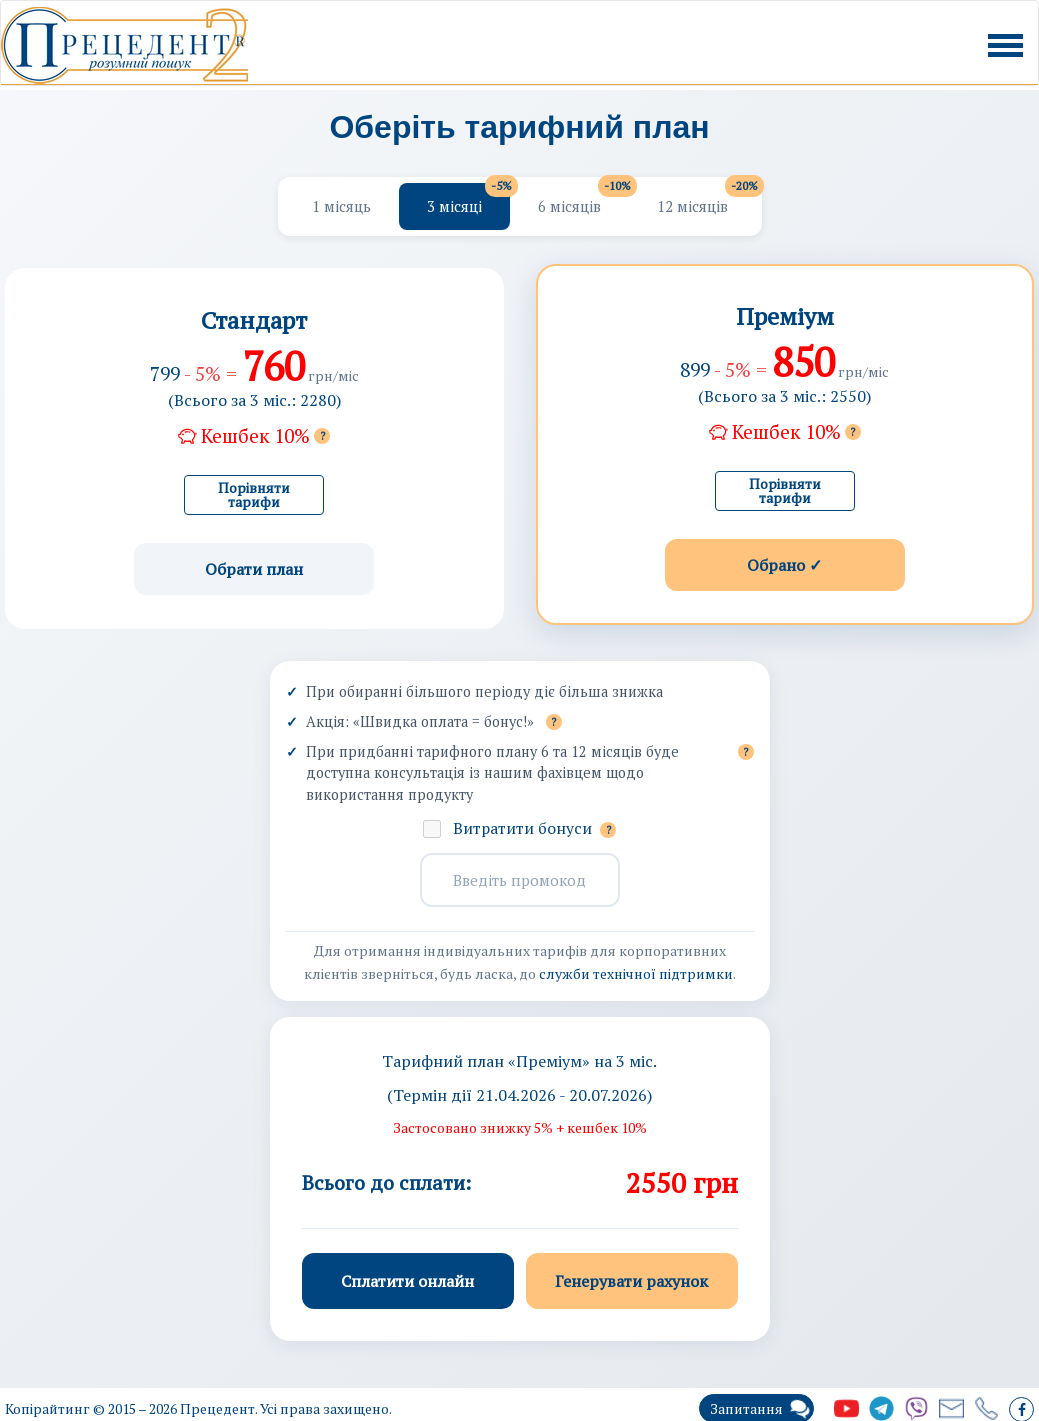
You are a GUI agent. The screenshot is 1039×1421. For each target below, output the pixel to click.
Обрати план (254, 569)
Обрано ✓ (784, 565)
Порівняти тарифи (254, 494)
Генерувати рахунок (631, 1281)
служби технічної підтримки (636, 973)
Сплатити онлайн (407, 1281)
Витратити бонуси (534, 828)
